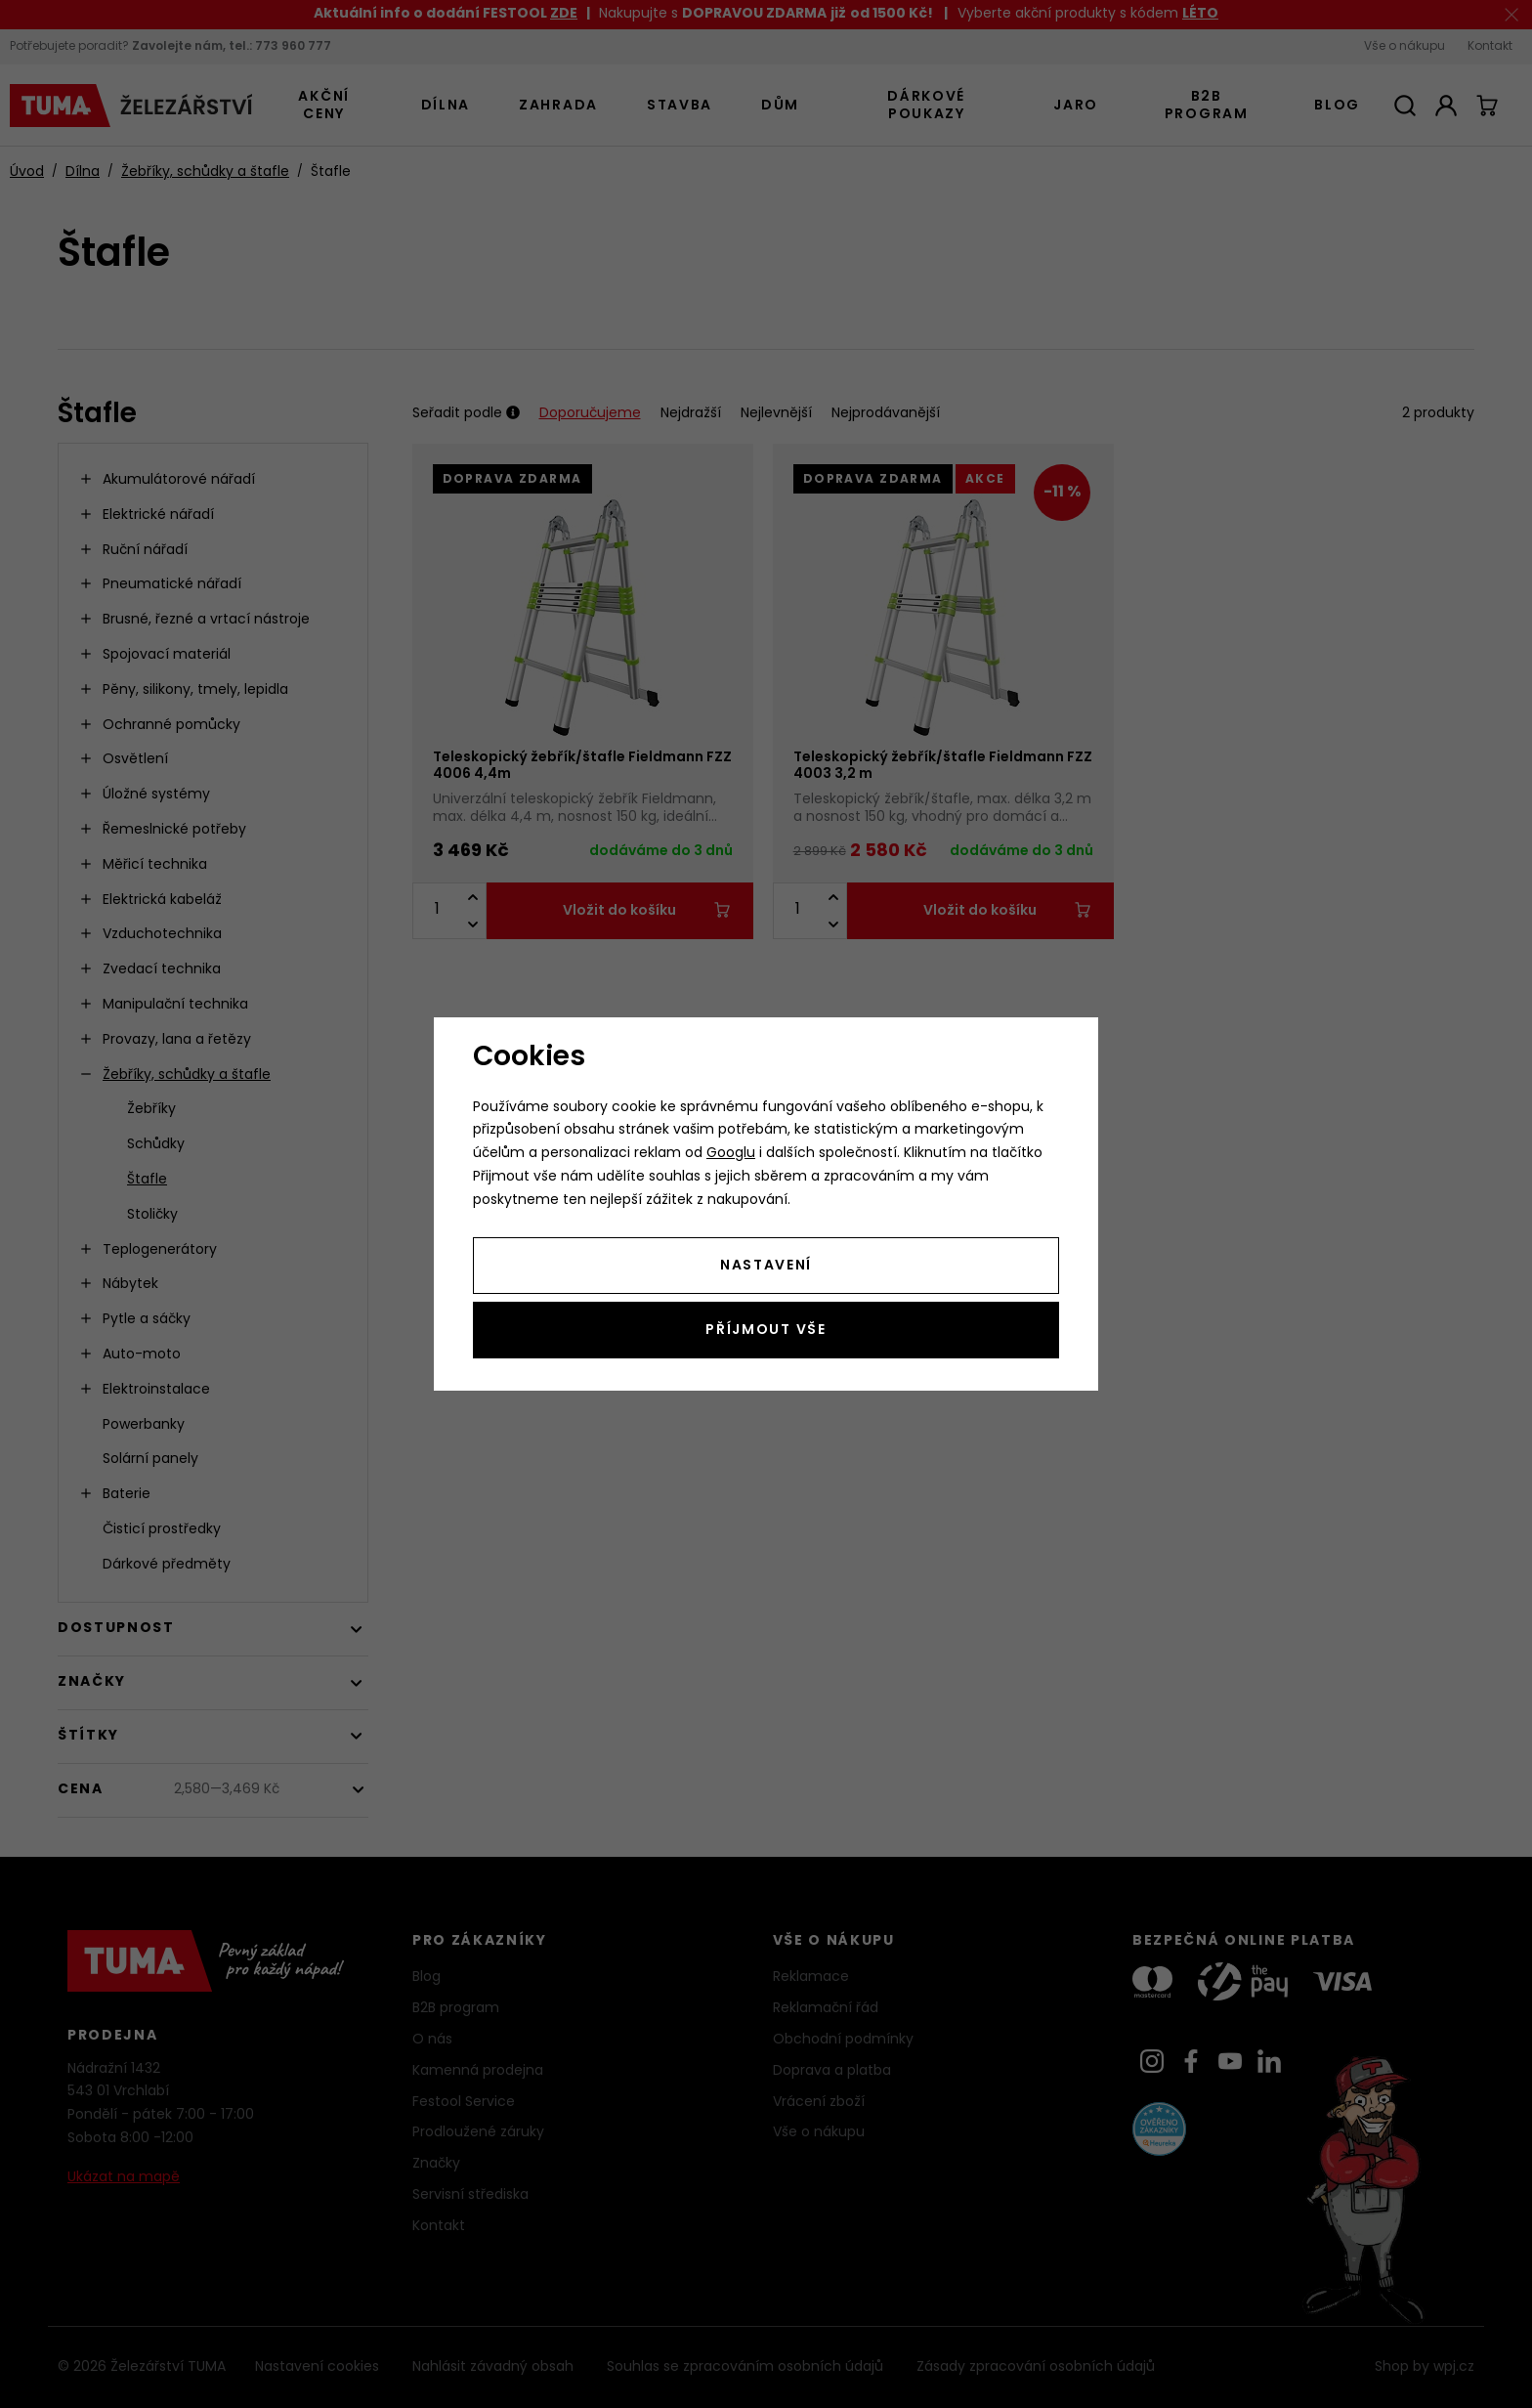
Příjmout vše (765, 1330)
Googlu (730, 1153)
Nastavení (766, 1266)
